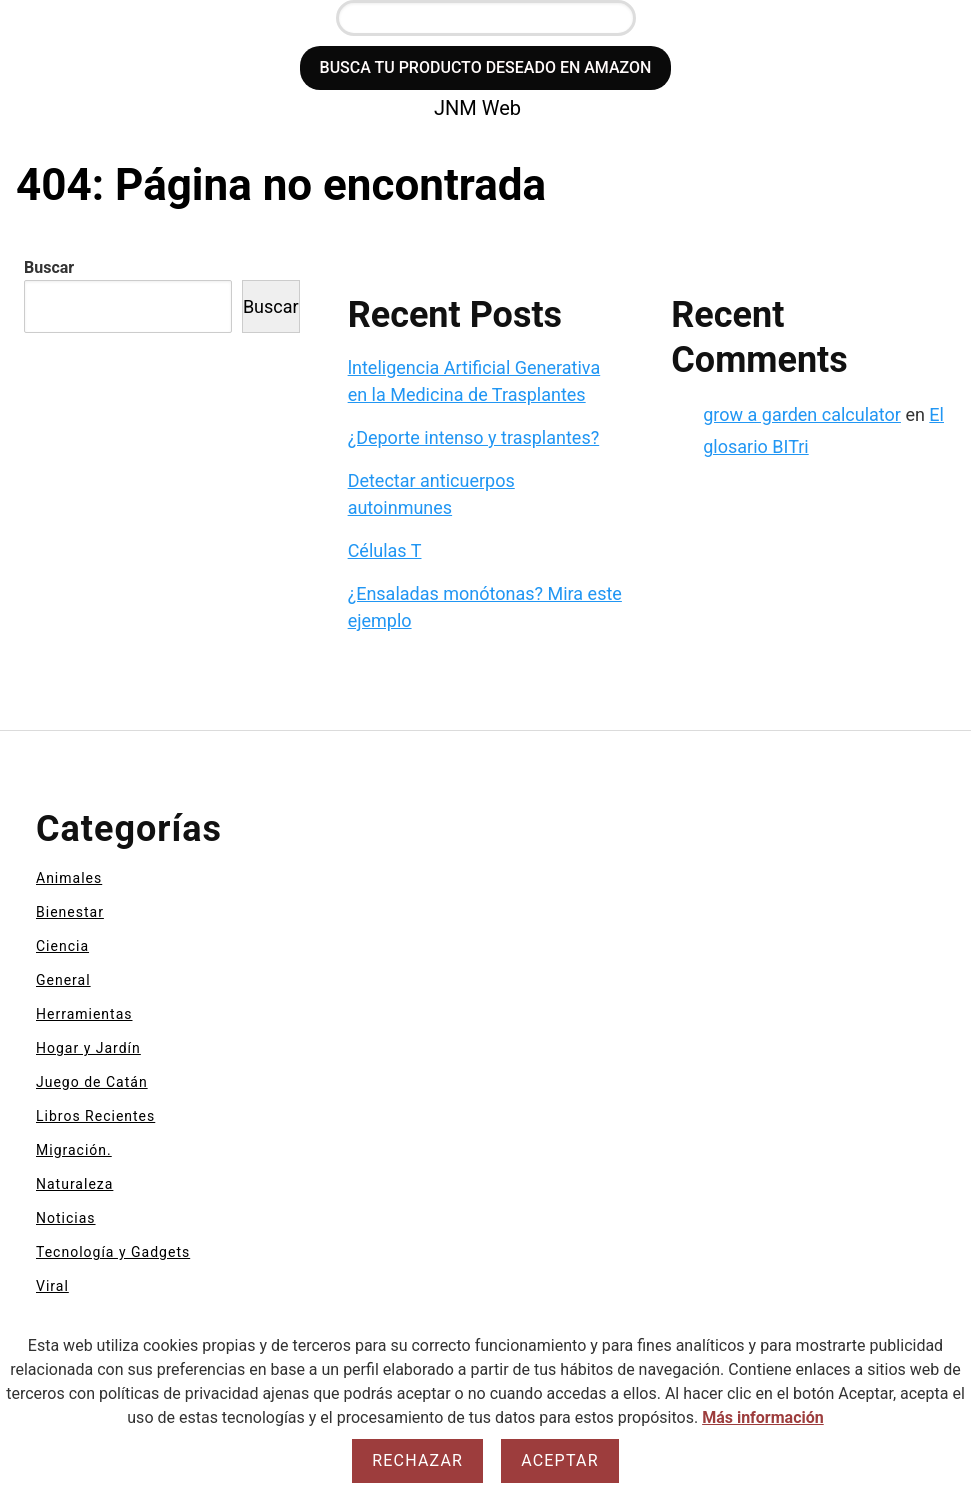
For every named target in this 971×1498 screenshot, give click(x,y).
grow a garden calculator (802, 414)
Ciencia (62, 946)
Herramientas (84, 1014)
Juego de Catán (92, 1082)
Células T (385, 550)
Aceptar (560, 1460)
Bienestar (70, 912)
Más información (763, 1417)
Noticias (66, 1218)
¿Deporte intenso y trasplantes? (474, 437)
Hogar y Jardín (88, 1048)
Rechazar (417, 1460)
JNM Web (477, 108)
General (63, 980)
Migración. (74, 1150)
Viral (52, 1286)
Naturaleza (74, 1184)
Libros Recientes (95, 1116)
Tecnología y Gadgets (113, 1252)
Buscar (49, 267)
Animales (69, 878)
